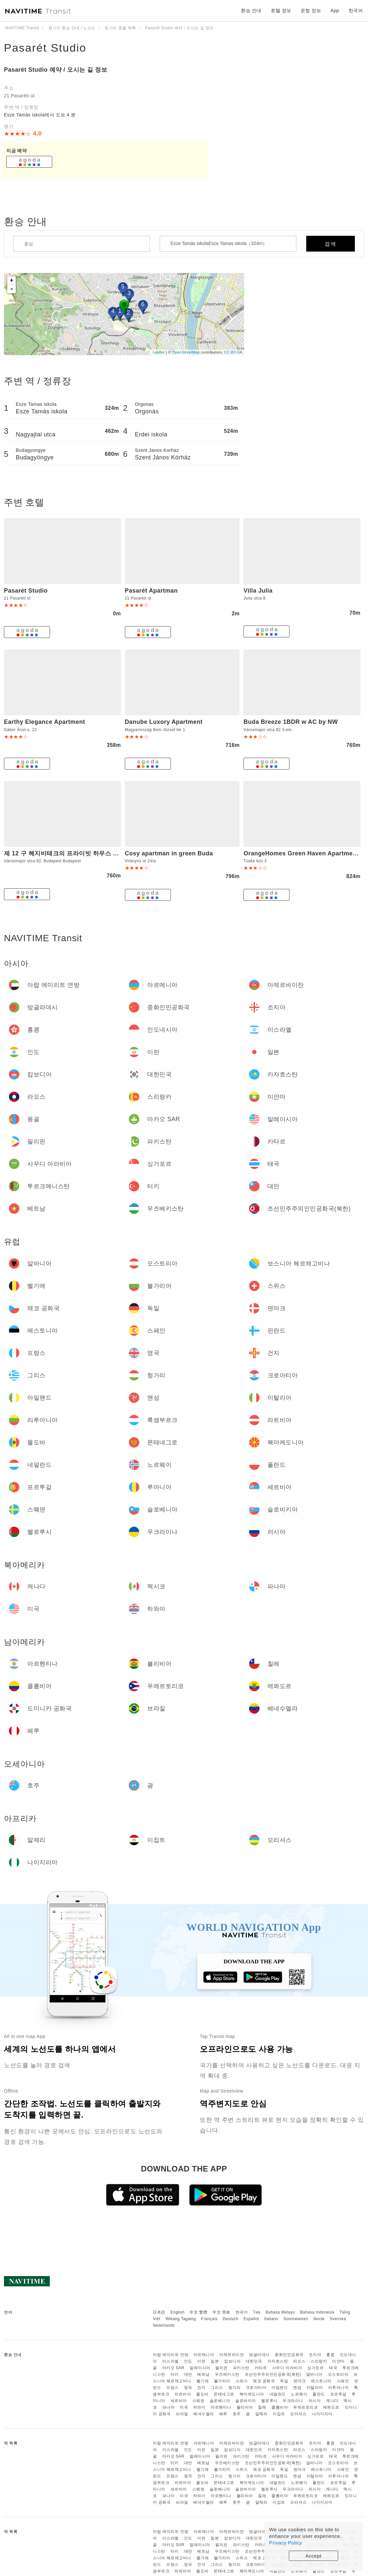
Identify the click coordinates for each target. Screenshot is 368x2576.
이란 (201, 2361)
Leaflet (159, 352)
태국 (333, 2368)
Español (251, 2319)
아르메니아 (204, 2354)
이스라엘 (170, 2361)
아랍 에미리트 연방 (170, 2354)
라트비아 (182, 2394)
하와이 (199, 2407)
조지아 (315, 2354)
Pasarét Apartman (151, 590)
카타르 (261, 2368)
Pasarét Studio (45, 47)
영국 (188, 2387)
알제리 (261, 2414)
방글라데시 (259, 2354)
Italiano (271, 2319)
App (335, 10)
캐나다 (332, 2400)
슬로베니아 (220, 2400)
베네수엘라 (203, 2414)
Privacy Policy (285, 2542)
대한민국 (254, 2361)
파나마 (168, 2407)
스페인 (343, 2381)
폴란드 (318, 2394)
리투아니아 (338, 2387)
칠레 (262, 2407)
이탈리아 (315, 2387)
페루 (223, 2414)
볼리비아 (245, 2407)
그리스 (217, 2387)
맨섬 (297, 2387)
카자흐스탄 (277, 2361)
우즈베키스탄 (227, 2374)
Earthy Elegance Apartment (44, 722)
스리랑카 (318, 2361)
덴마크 (299, 2381)
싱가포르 (315, 2368)
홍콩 (330, 2354)
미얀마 (338, 2361)
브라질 (182, 2414)
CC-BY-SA (233, 352)
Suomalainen (296, 2319)
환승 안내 (251, 10)
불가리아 (222, 2381)
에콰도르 (331, 2407)
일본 (215, 2361)
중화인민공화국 (289, 2354)
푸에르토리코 (305, 2407)
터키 (175, 2374)
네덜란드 (277, 2394)
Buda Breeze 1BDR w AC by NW (290, 722)
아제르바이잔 (231, 2354)
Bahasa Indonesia (317, 2312)
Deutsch (231, 2319)
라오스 (299, 2361)
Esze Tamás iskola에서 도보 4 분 (40, 114)
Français (209, 2319)
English (178, 2312)
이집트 (279, 2414)
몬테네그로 (224, 2394)
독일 (284, 2381)
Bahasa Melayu (280, 2312)
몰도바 (202, 2394)
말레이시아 (200, 2368)
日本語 (159, 2312)
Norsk (319, 2319)
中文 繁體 (198, 2312)
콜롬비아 (279, 2407)
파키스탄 (241, 2368)
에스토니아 (321, 2381)
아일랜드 (279, 2387)
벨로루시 (269, 2400)
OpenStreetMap (186, 352)
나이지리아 (322, 2414)
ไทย (257, 2312)
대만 (188, 2374)
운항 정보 (311, 10)
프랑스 (172, 2387)
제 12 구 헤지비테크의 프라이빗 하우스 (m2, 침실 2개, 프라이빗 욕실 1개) (105, 853)
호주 (237, 2414)
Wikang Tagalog (181, 2319)
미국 (184, 2407)
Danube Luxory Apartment (164, 722)
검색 (330, 244)
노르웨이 (299, 2394)
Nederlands (163, 2325)
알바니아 (314, 2374)
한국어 (242, 2312)
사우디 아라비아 (287, 2368)
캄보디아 (232, 2361)
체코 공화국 (264, 2381)
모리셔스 (298, 2414)
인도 (188, 2361)
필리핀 (221, 2368)
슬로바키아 (245, 2400)
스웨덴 (198, 2400)
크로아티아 (256, 2387)
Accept (314, 2556)
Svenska (338, 2319)
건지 (201, 2387)
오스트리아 (338, 2374)
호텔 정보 (281, 10)
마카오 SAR (173, 2368)
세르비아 (179, 2400)
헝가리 (234, 2387)
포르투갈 (338, 2394)
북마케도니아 (252, 2394)
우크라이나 (293, 2400)
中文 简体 (221, 2312)
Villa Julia (257, 590)
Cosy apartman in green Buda (169, 853)
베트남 (203, 2374)
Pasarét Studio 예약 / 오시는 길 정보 (55, 69)
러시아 (315, 2400)
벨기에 (202, 2381)
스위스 (242, 2381)
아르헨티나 (221, 2407)
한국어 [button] (356, 10)
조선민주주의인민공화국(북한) (273, 2374)
